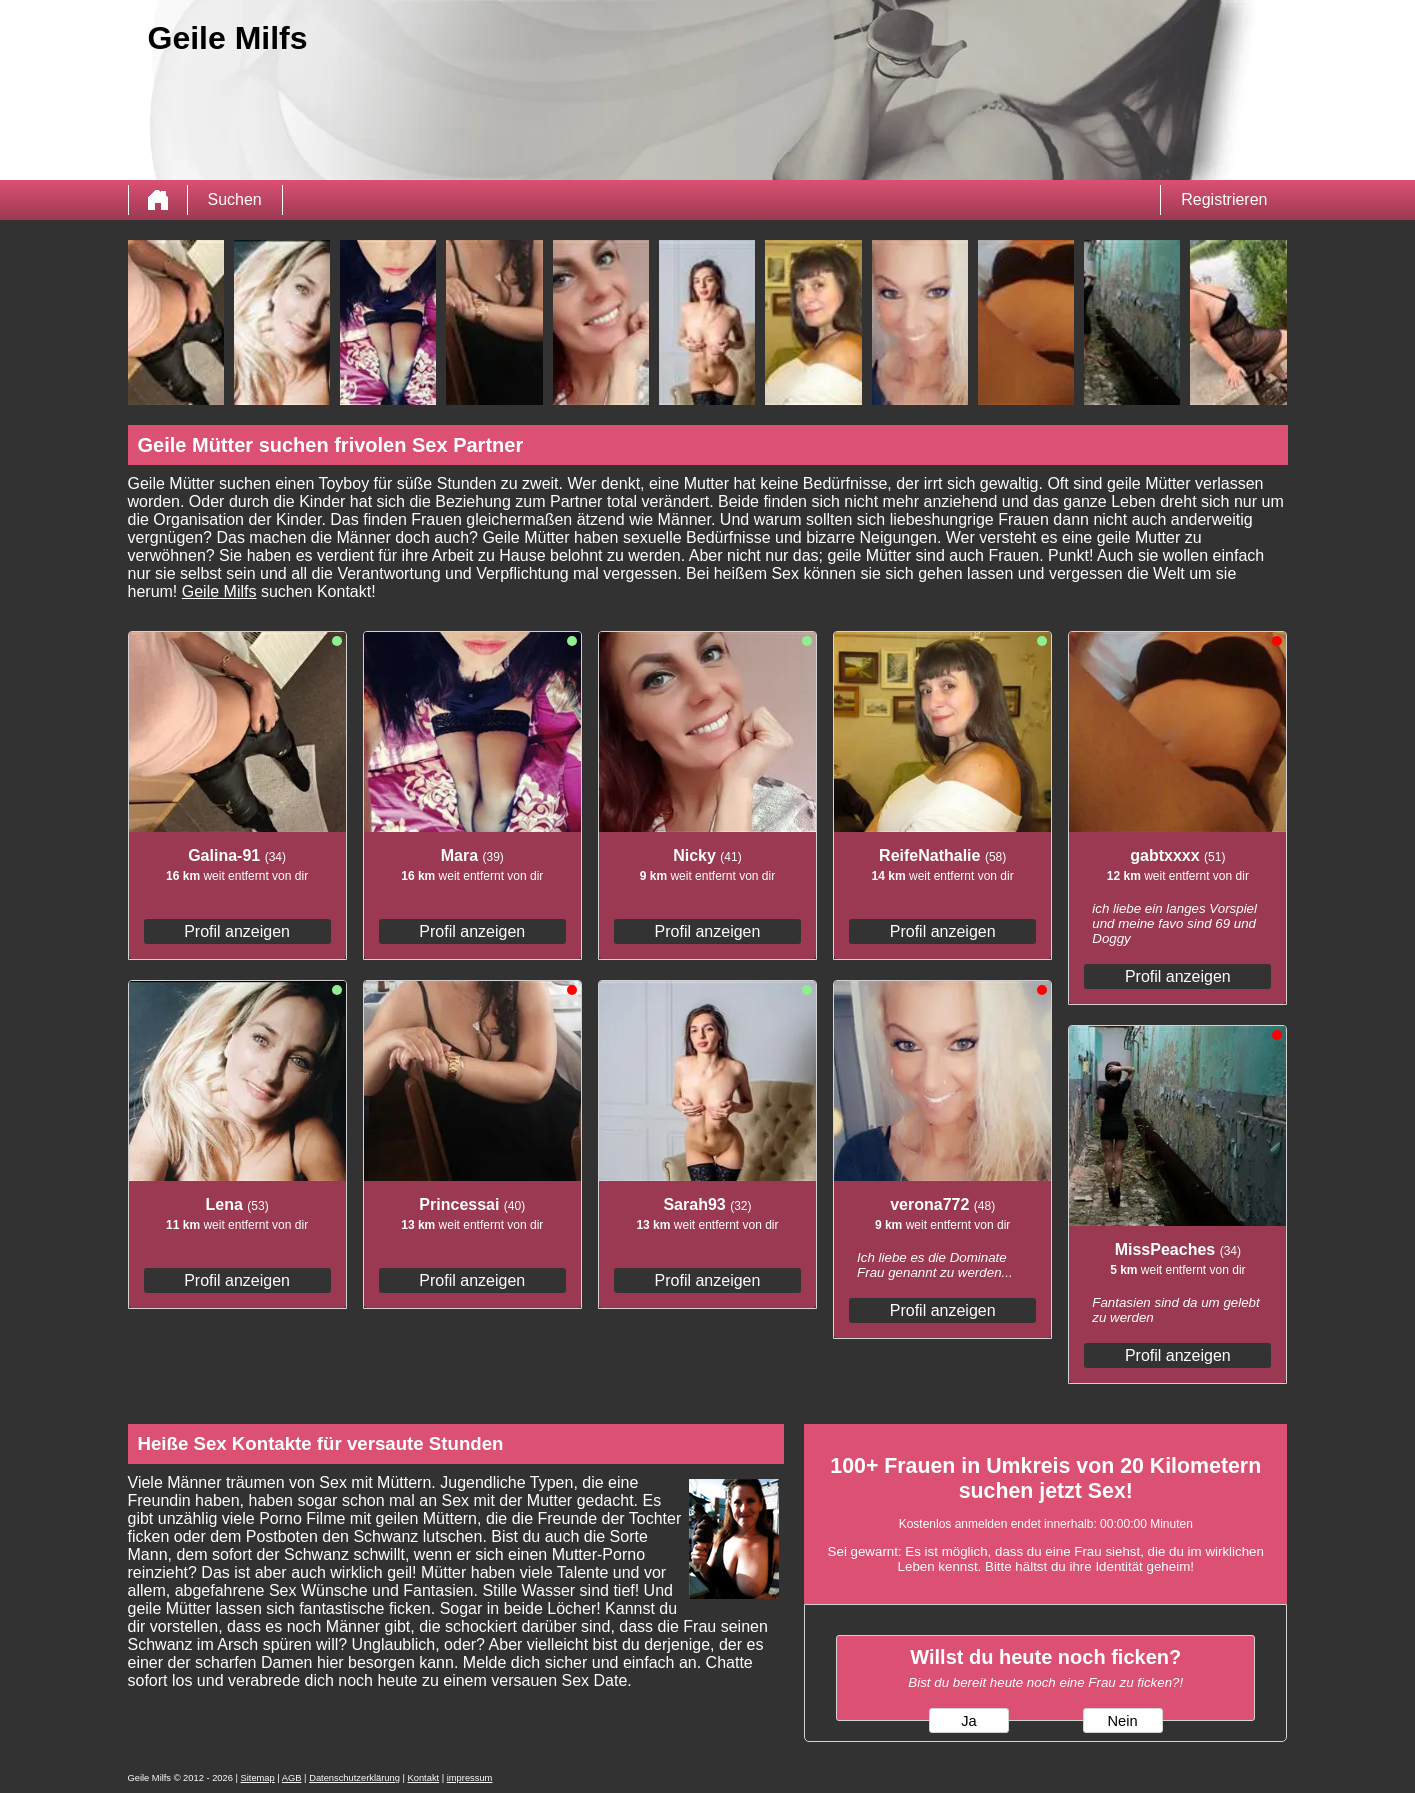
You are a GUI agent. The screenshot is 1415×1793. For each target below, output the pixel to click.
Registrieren (1224, 199)
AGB (292, 1778)
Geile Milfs (219, 591)
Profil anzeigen (237, 931)
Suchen (235, 199)
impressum (470, 1778)
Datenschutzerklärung (354, 1778)
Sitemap (258, 1778)
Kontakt (424, 1778)
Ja (968, 1721)
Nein (1122, 1721)
